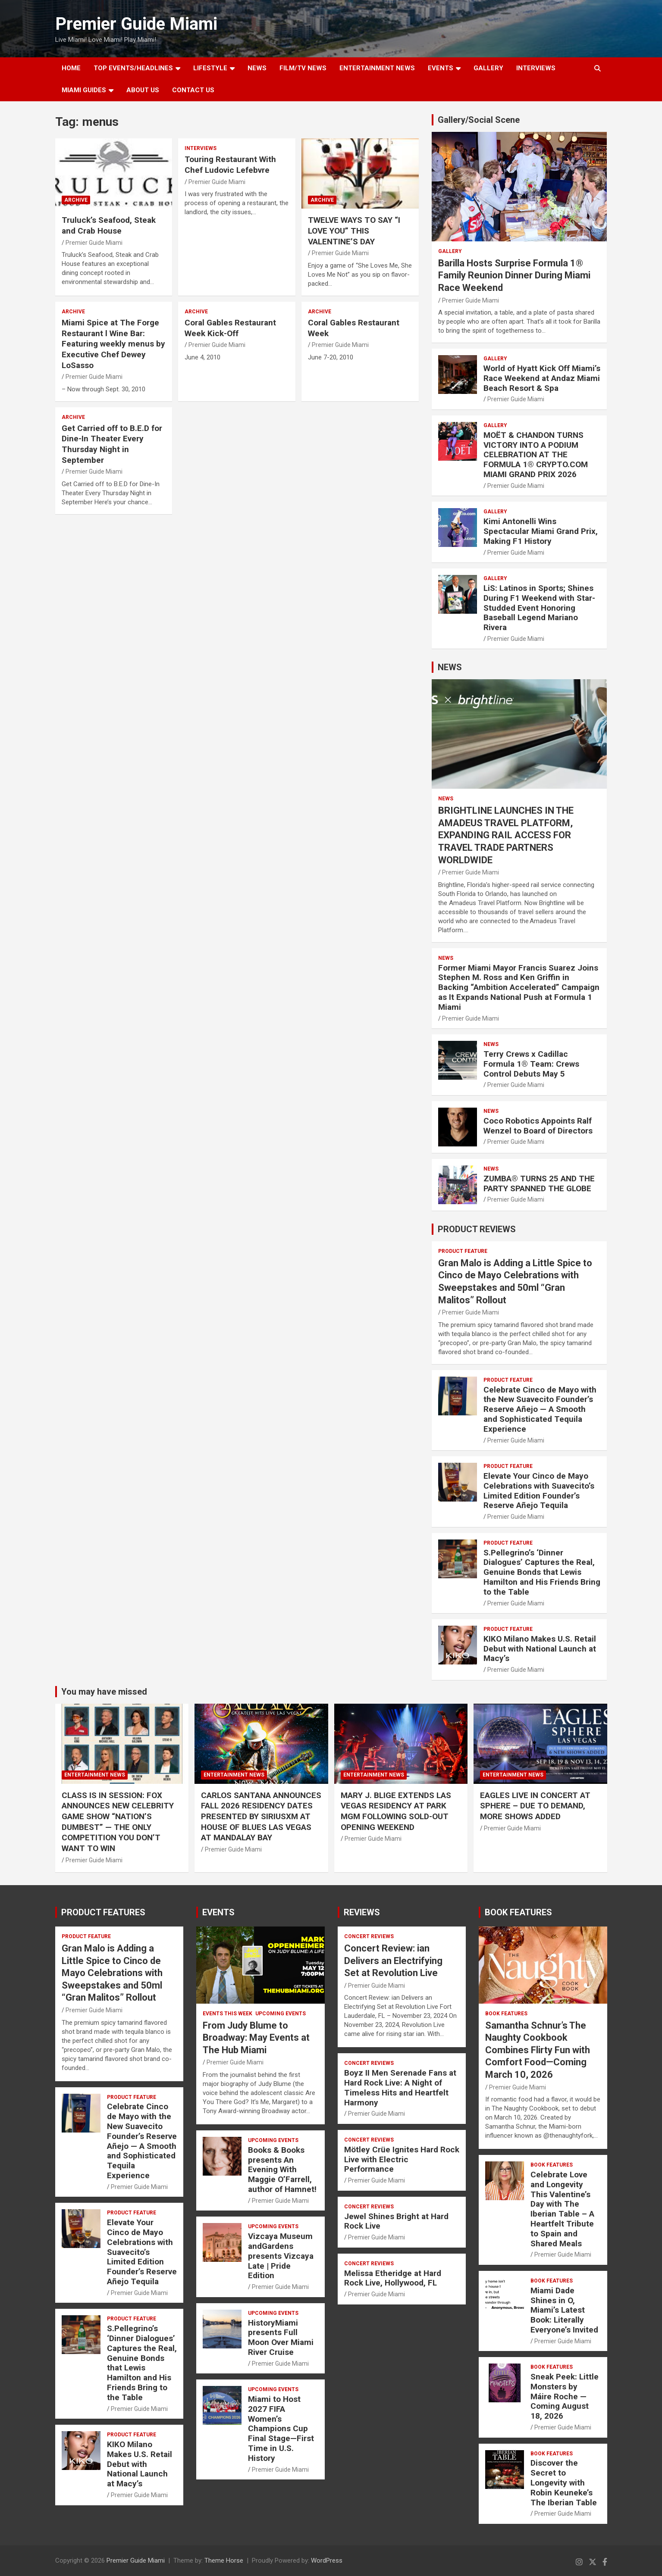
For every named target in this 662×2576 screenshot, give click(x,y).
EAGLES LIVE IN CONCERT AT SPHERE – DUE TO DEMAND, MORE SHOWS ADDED (535, 1805)
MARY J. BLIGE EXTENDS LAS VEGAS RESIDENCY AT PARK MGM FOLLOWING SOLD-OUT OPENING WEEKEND (396, 1811)
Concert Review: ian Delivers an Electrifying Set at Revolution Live (393, 1960)
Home (71, 68)
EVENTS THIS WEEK (227, 2014)
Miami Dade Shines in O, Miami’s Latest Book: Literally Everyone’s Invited (564, 2310)
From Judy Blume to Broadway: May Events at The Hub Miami (256, 2037)
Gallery (450, 251)
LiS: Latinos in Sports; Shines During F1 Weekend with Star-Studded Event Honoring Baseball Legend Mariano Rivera (539, 607)
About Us (142, 90)
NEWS (257, 68)
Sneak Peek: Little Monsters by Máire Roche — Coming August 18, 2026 (564, 2396)
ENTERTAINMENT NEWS (377, 68)
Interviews (535, 68)
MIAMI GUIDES (84, 90)
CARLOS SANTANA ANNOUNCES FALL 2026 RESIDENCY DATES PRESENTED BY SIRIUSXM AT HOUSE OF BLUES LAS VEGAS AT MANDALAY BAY (261, 1816)
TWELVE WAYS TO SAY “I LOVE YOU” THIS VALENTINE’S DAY (354, 230)
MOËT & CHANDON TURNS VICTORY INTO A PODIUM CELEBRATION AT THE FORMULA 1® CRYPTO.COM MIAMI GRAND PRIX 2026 (535, 454)
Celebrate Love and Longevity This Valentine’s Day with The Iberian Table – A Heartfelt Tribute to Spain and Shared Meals (562, 2209)
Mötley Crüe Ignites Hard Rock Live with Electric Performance (401, 2159)
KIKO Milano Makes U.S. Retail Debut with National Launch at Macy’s (539, 1649)
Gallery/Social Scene (479, 120)
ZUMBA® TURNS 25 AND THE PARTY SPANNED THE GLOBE (539, 1183)
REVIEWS (362, 1912)
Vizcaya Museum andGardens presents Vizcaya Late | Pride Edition (281, 2255)
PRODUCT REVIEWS (477, 1229)
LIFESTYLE (210, 68)
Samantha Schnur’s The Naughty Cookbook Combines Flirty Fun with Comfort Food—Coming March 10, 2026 (537, 2050)
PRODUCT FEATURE (462, 1251)
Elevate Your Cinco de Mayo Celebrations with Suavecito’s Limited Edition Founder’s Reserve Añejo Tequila (538, 1490)
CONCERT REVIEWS (369, 1936)
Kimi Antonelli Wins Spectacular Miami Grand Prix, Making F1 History (540, 531)
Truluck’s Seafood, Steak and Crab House (109, 225)
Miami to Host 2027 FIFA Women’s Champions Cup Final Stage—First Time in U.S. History (281, 2428)
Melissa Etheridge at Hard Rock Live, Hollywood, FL (392, 2278)
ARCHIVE (76, 200)
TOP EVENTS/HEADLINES (133, 68)
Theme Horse (223, 2560)
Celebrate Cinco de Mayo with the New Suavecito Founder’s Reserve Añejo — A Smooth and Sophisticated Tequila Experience (539, 1409)
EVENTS (440, 68)
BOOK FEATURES (518, 1912)
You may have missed (104, 1691)
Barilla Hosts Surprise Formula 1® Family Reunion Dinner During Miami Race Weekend (514, 275)
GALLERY (488, 68)
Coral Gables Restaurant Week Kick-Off (230, 328)
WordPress (326, 2560)
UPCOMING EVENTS (280, 2014)
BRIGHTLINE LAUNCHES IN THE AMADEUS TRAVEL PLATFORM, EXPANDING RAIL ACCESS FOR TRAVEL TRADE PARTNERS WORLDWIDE (506, 835)
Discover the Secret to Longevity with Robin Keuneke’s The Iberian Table (563, 2482)
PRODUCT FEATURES (103, 1912)
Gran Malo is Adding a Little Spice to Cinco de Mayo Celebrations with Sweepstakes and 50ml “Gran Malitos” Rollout (112, 1973)
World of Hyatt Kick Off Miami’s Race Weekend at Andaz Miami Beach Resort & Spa (541, 378)
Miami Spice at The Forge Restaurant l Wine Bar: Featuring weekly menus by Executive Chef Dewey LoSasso (113, 344)
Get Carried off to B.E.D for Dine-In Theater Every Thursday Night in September (112, 444)
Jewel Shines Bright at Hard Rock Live (396, 2221)
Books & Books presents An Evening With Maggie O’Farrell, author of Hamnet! (282, 2169)
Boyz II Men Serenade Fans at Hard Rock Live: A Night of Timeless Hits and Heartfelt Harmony (400, 2087)
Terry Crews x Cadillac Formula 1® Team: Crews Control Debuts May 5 (531, 1064)
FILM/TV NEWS (302, 68)
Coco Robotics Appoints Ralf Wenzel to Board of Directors (538, 1126)
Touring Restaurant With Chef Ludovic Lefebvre (230, 164)
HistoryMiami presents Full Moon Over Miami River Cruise (281, 2337)
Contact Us (193, 90)
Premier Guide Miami (136, 24)
